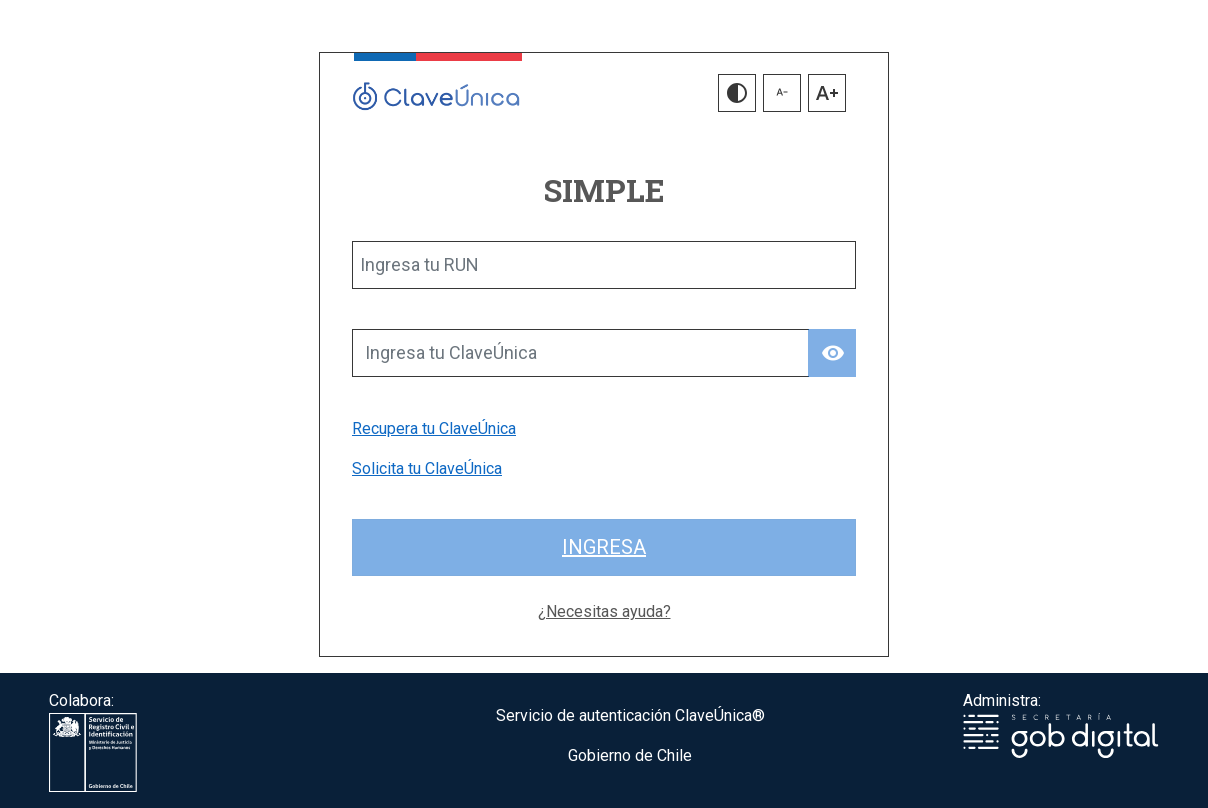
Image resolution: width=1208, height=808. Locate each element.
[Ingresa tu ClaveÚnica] (580, 353)
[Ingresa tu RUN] (604, 265)
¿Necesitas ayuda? (604, 611)
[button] (737, 93)
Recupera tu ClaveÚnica (434, 428)
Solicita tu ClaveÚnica (427, 468)
